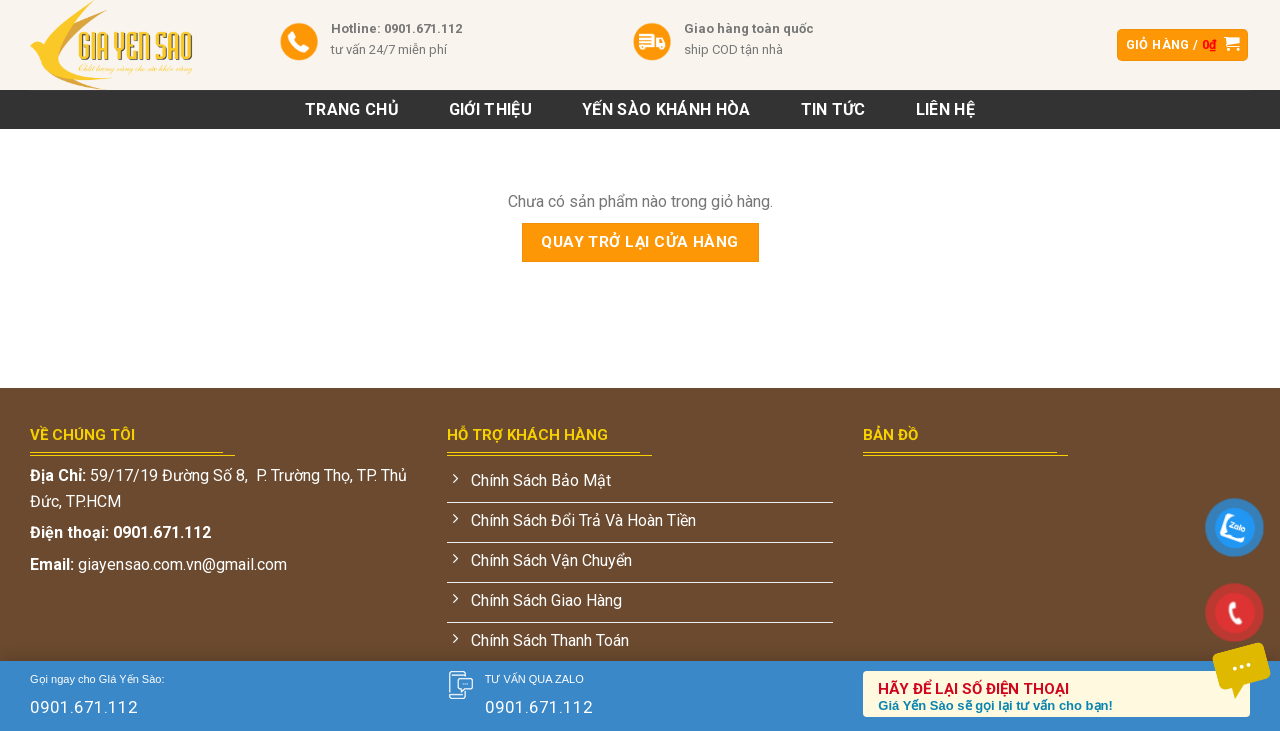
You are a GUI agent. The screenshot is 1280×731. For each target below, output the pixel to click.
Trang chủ (352, 109)
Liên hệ (945, 109)
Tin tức (833, 109)
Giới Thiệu (490, 109)
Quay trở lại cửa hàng (640, 242)
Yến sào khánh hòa (666, 109)
